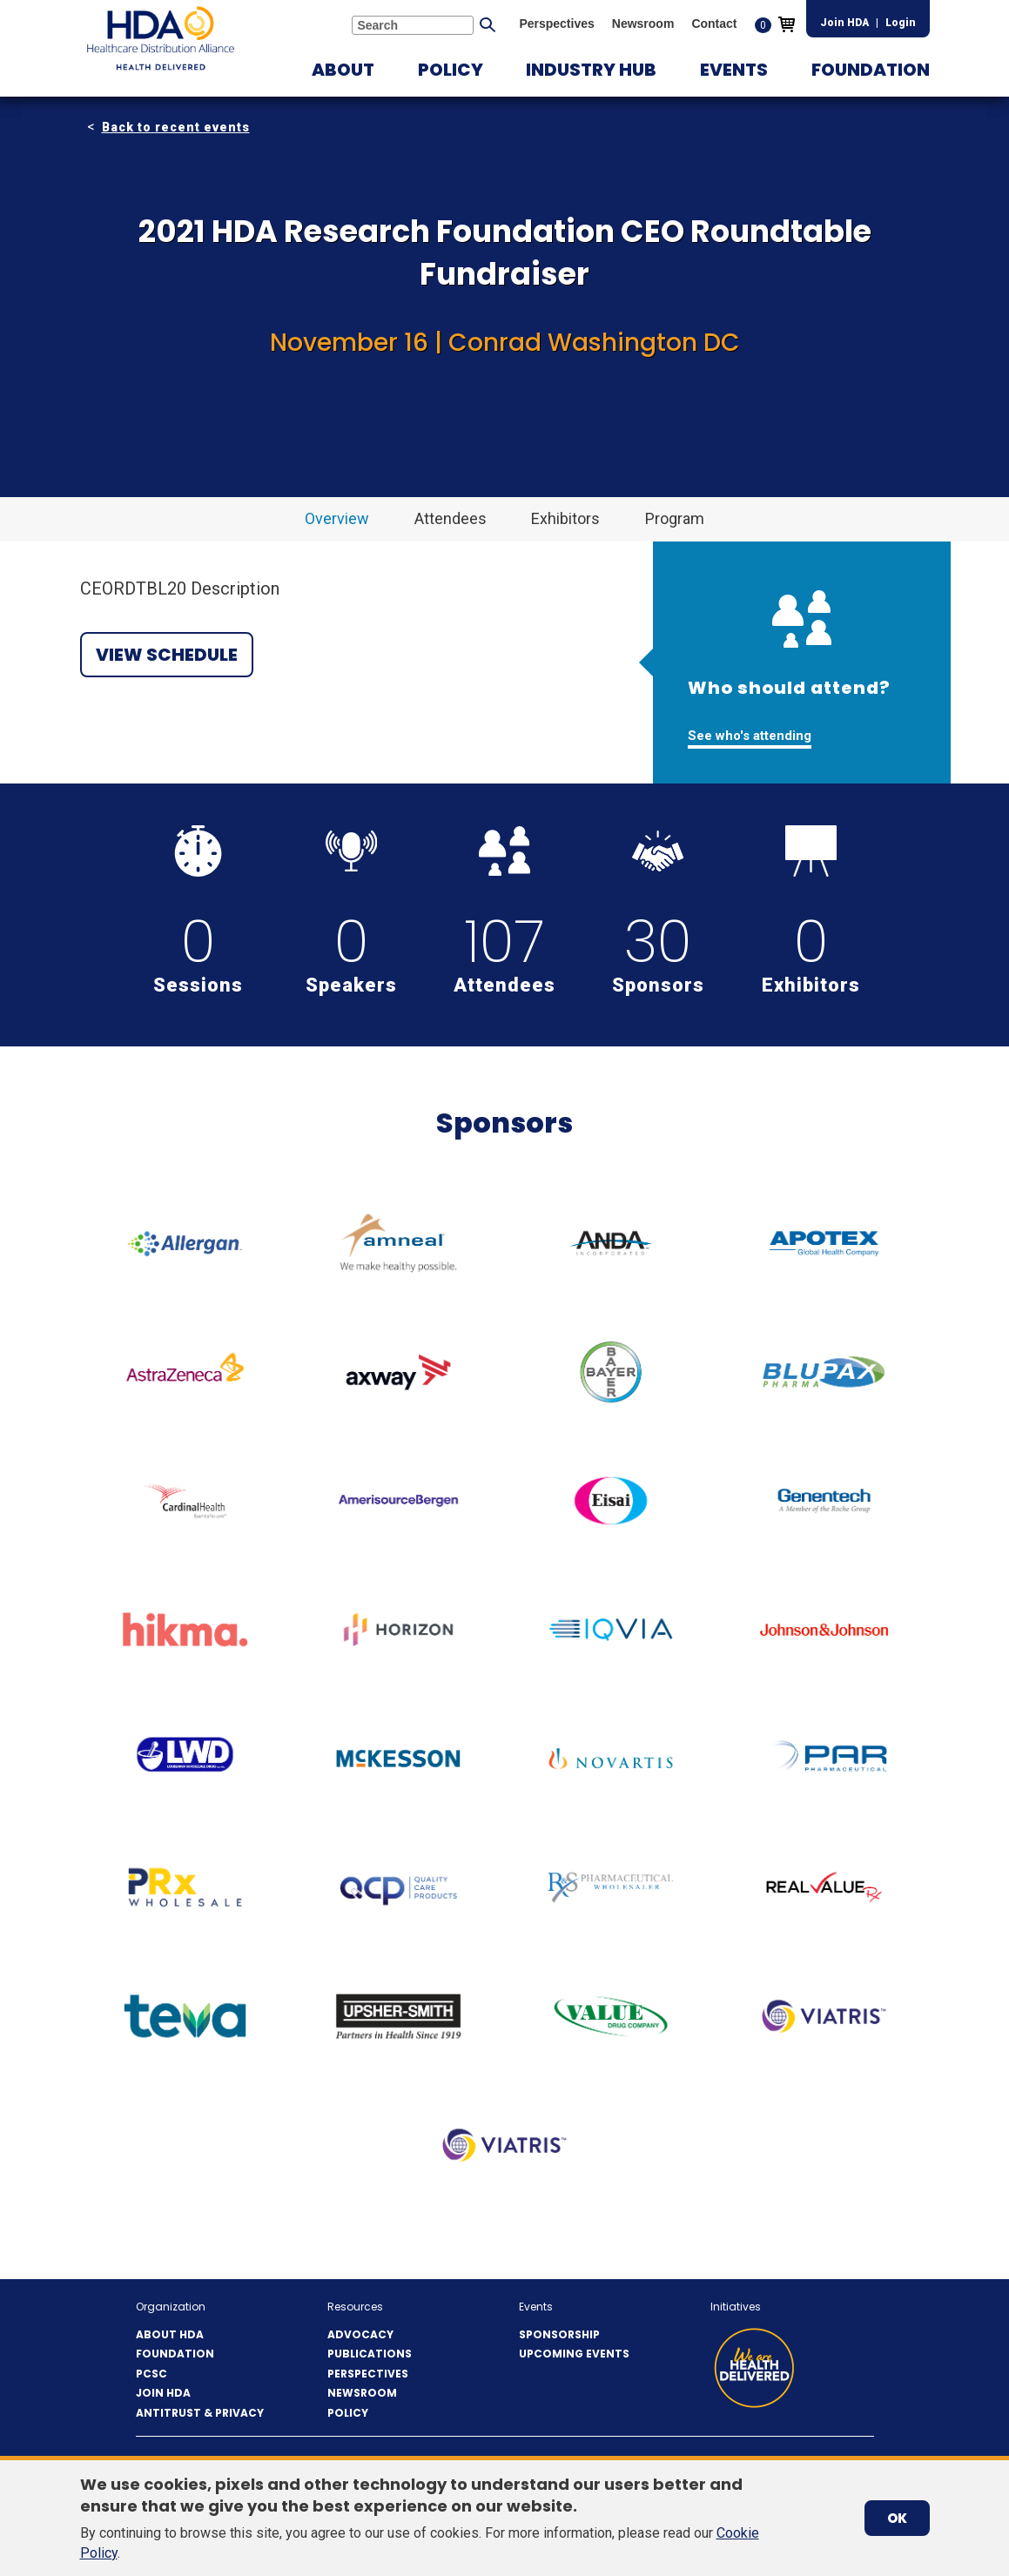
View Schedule (167, 654)
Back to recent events (176, 127)
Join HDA (844, 23)
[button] (343, 70)
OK (897, 2518)
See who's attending (749, 735)
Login (900, 23)
